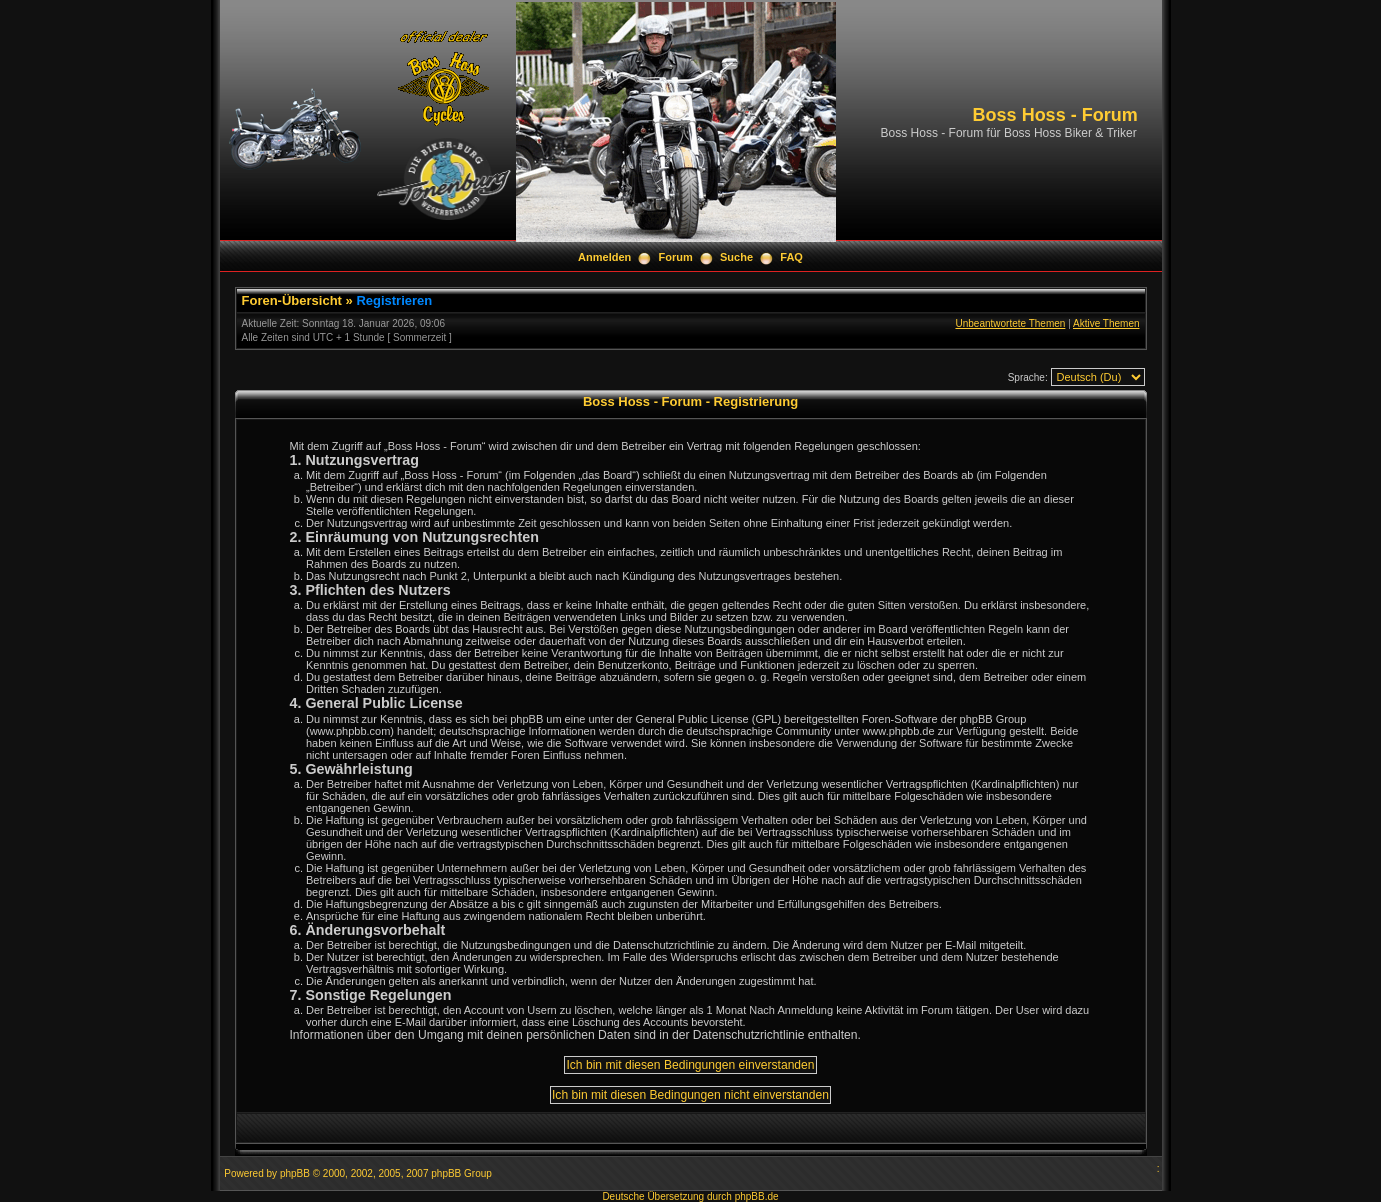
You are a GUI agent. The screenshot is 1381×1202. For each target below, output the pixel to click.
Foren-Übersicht (292, 300)
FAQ (791, 257)
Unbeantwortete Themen (1010, 323)
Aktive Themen (1106, 323)
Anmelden (604, 257)
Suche (736, 257)
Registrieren (394, 300)
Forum (676, 257)
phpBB (295, 1173)
